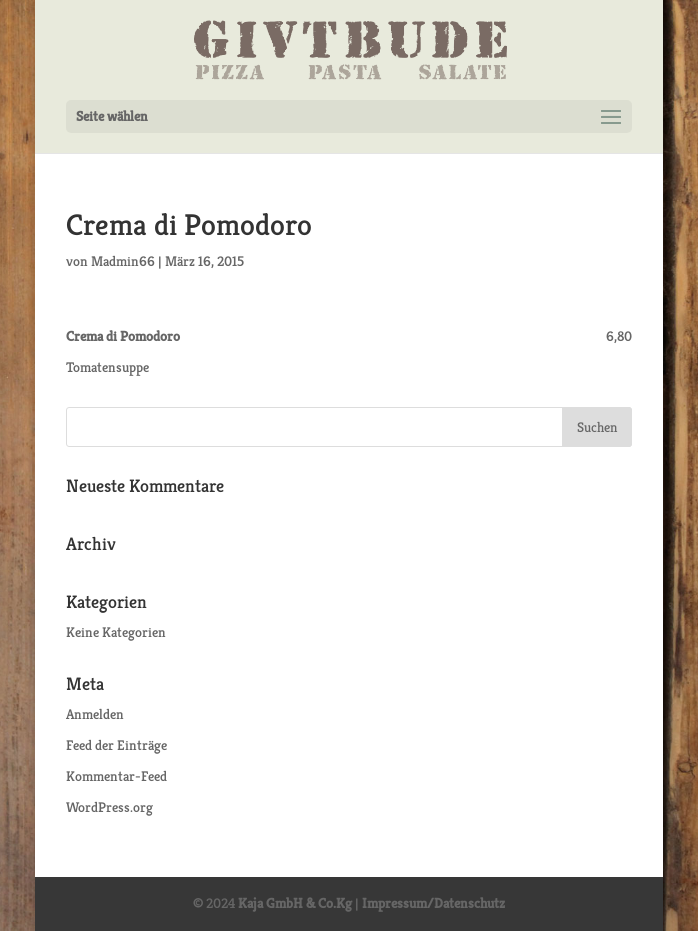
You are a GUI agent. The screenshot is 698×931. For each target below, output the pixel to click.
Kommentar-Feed (116, 776)
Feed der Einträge (116, 745)
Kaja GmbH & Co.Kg (295, 903)
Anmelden (95, 714)
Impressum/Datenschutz (433, 903)
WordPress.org (109, 807)
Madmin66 (123, 261)
